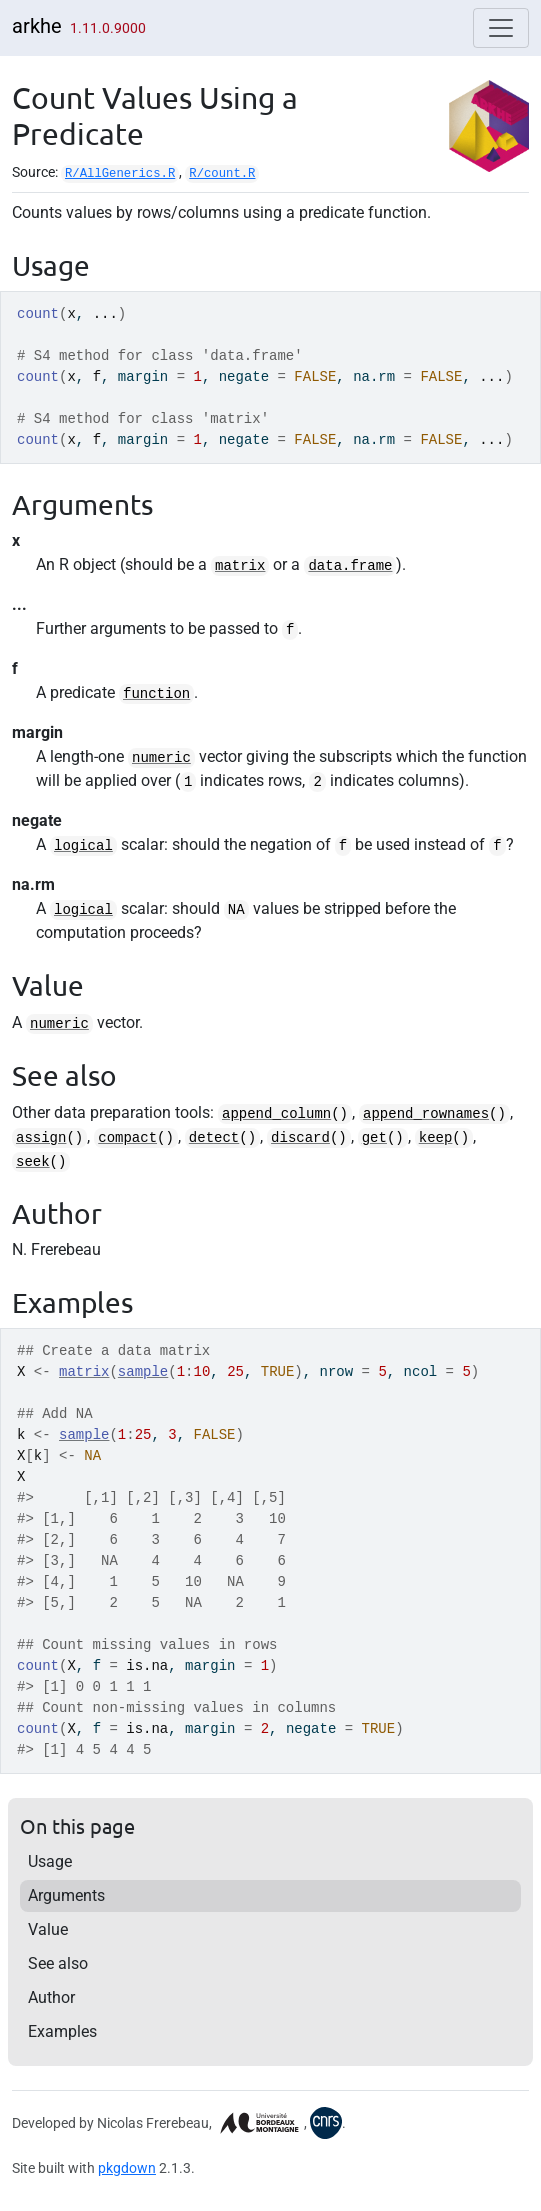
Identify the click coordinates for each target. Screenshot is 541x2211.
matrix (240, 566)
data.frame (350, 566)
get (374, 1138)
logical (83, 846)
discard (300, 1138)
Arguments (66, 1895)
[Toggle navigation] (501, 28)
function (156, 694)
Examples (62, 2031)
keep (436, 1138)
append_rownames (426, 1114)
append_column (276, 1114)
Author (51, 1997)
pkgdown (127, 2168)
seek (33, 1162)
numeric (161, 758)
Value (48, 1929)
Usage (50, 1861)
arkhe (37, 26)
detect (214, 1138)
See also (58, 1963)
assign (41, 1138)
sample (143, 1372)
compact (127, 1138)
